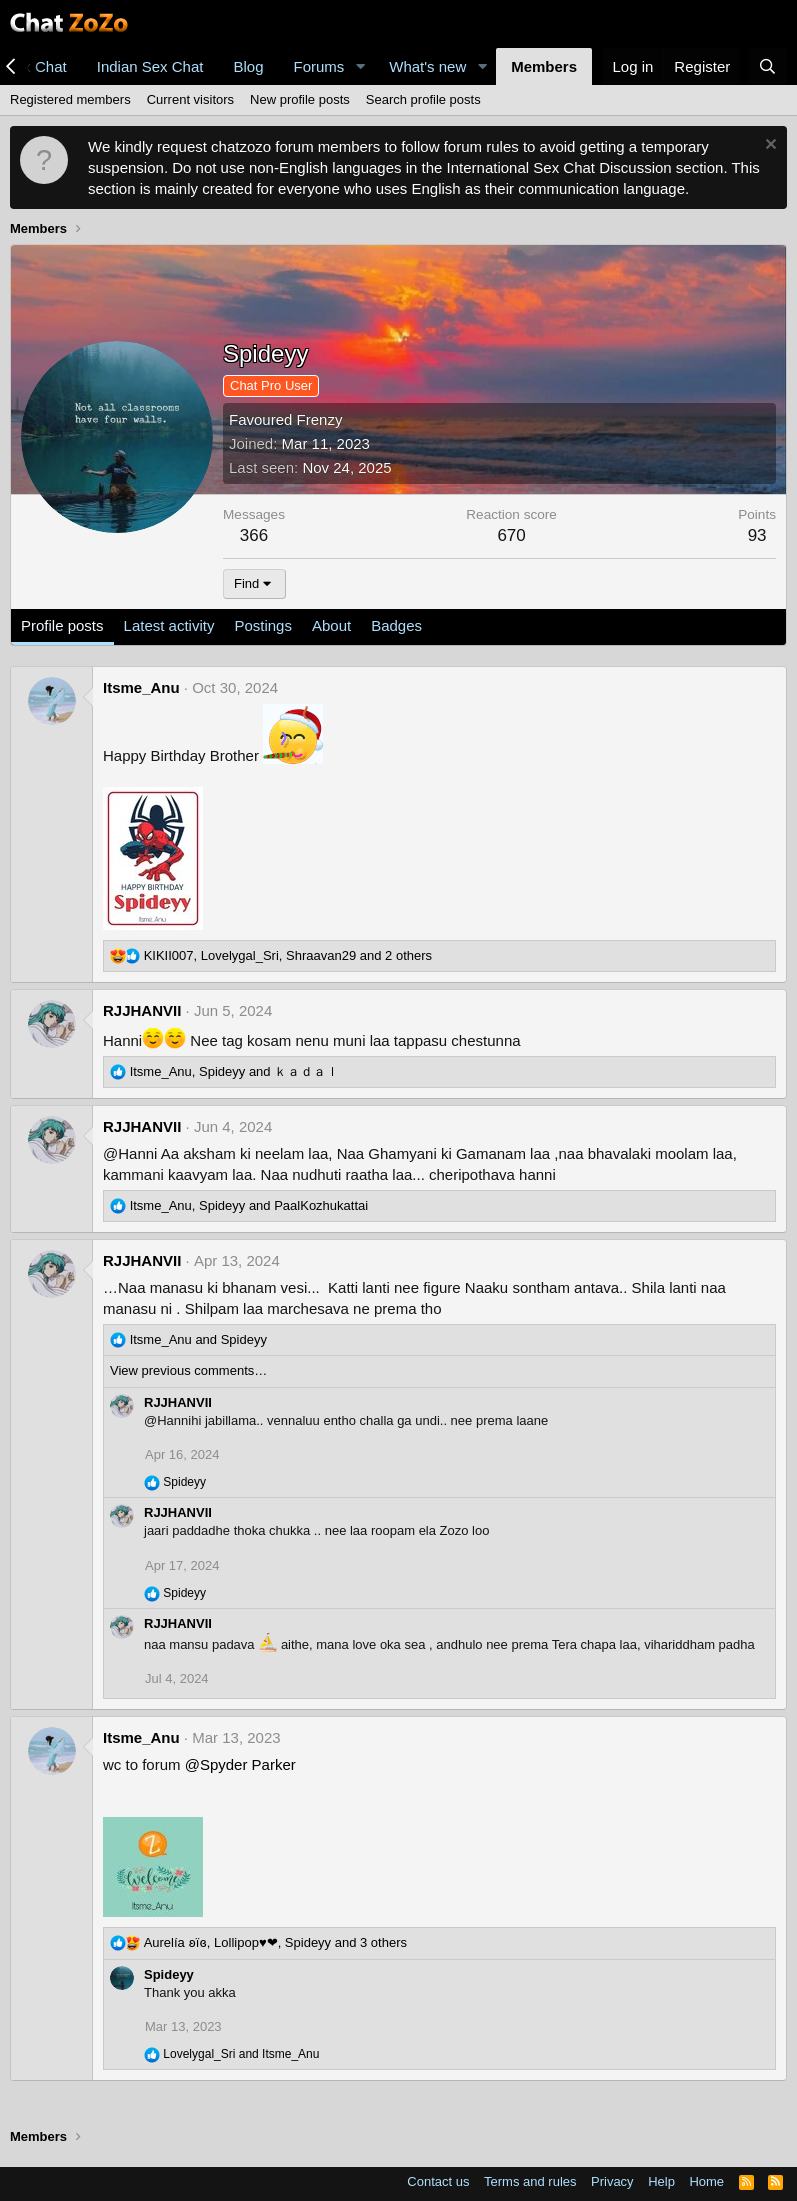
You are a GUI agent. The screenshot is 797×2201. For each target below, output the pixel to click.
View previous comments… (188, 1370)
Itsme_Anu (141, 687)
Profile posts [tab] (62, 625)
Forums (319, 66)
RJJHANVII (142, 1010)
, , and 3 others (275, 1942)
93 (757, 535)
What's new (427, 66)
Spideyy (169, 1974)
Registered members (70, 99)
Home (706, 2181)
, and (235, 1071)
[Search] (767, 66)
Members (544, 66)
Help (661, 2181)
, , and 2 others (288, 955)
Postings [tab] (263, 625)
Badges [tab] (396, 625)
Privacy (612, 2181)
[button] (360, 66)
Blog (248, 66)
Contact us (438, 2181)
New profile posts (300, 99)
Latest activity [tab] (169, 625)
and (198, 1339)
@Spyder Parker (240, 1764)
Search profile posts (423, 99)
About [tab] (331, 625)
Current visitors (190, 99)
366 (254, 535)
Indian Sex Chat (150, 66)
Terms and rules (530, 2181)
